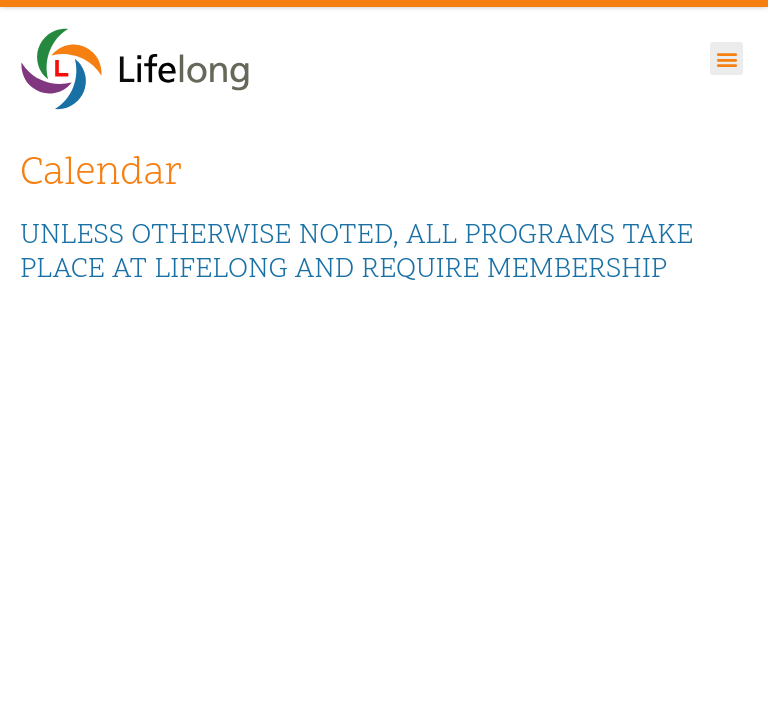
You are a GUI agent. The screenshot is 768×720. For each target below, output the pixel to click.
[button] (726, 58)
